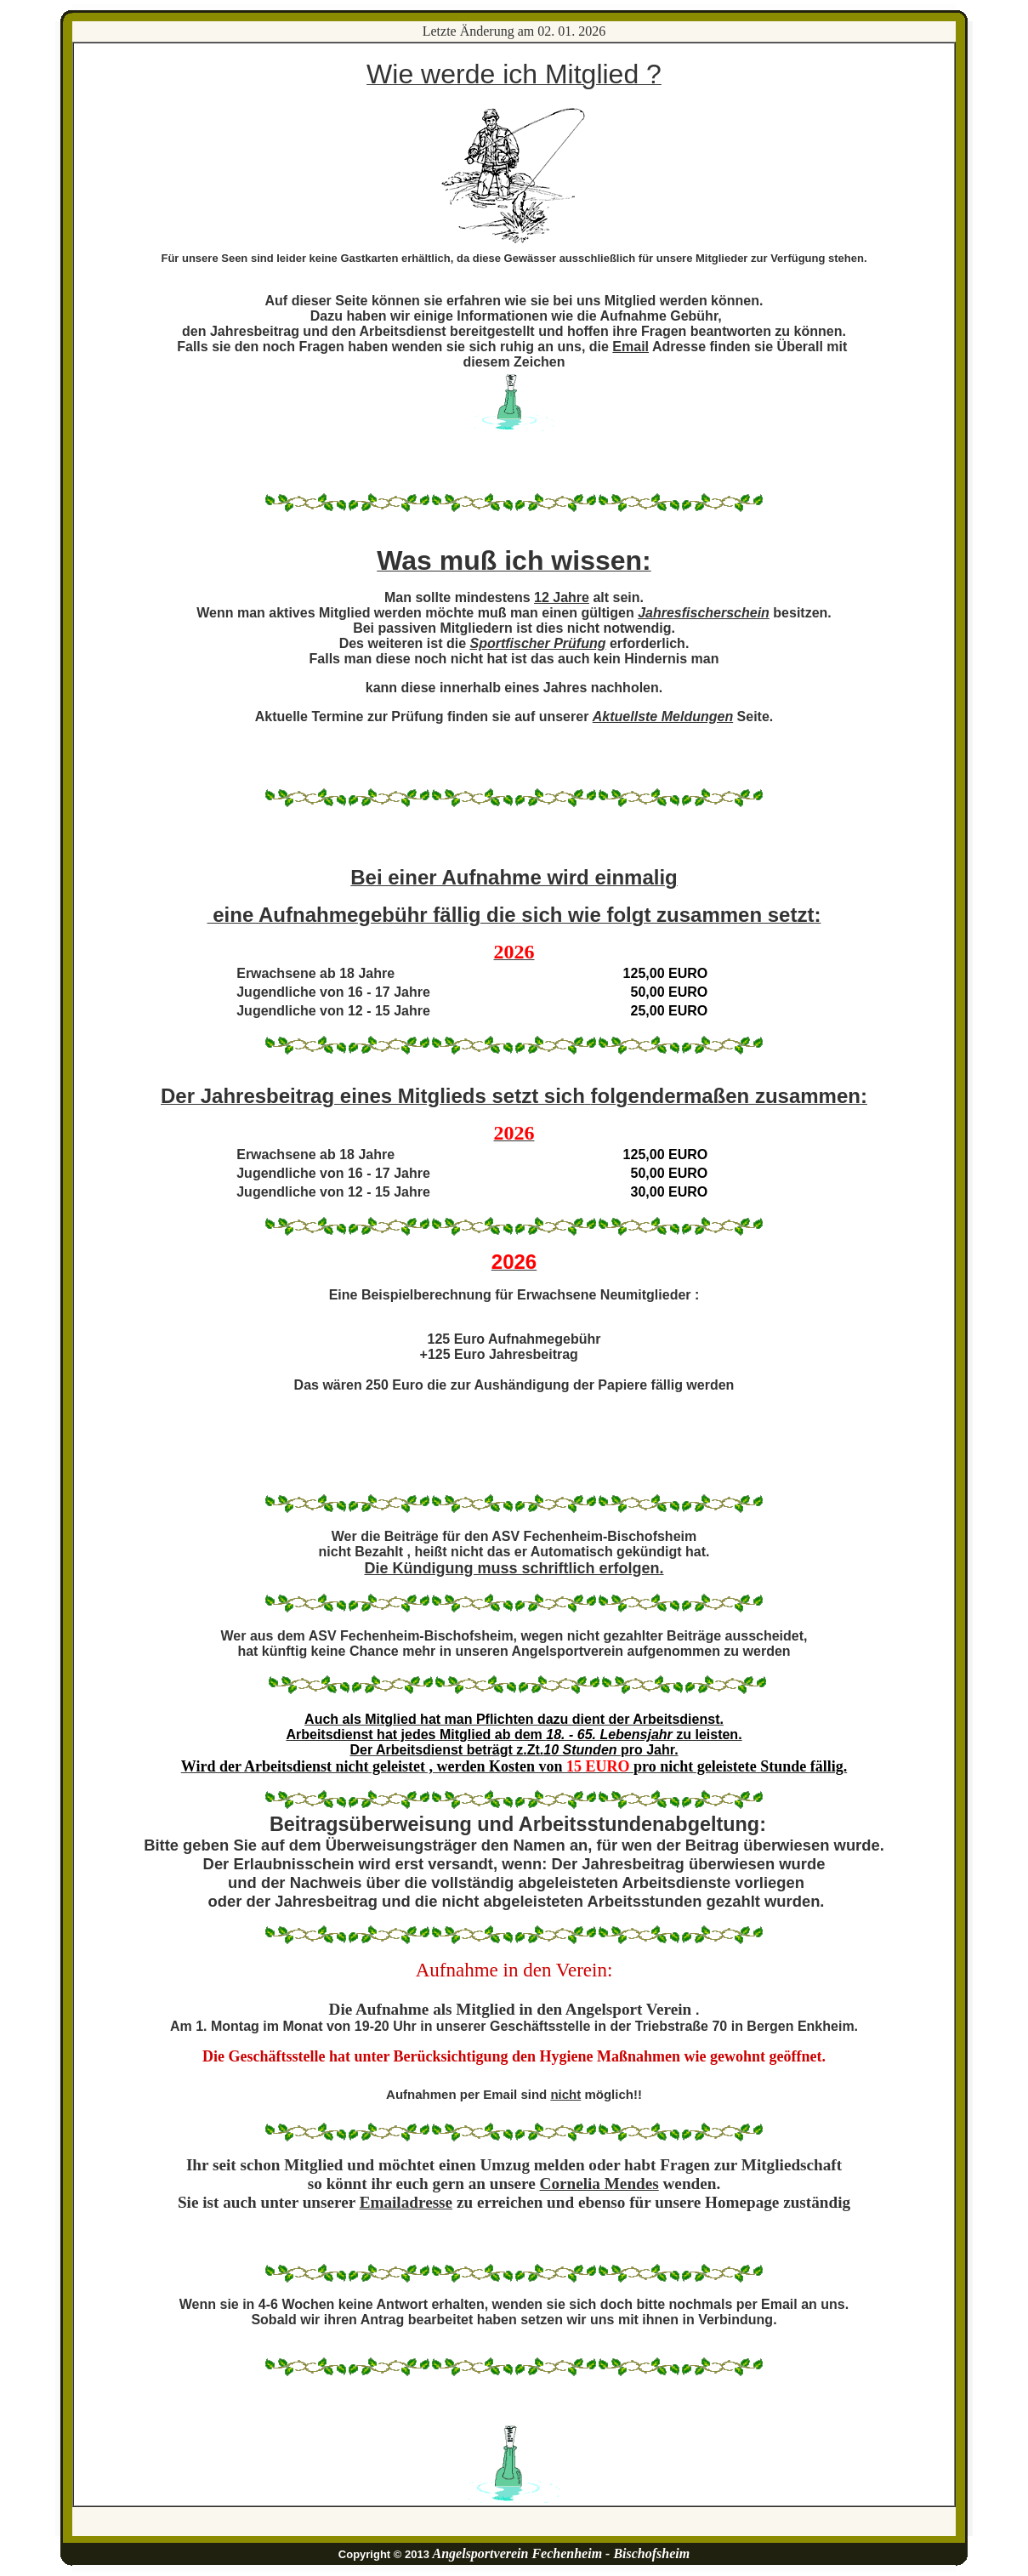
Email (630, 346)
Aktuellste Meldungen (663, 716)
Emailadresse (406, 2202)
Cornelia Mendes (599, 2183)
